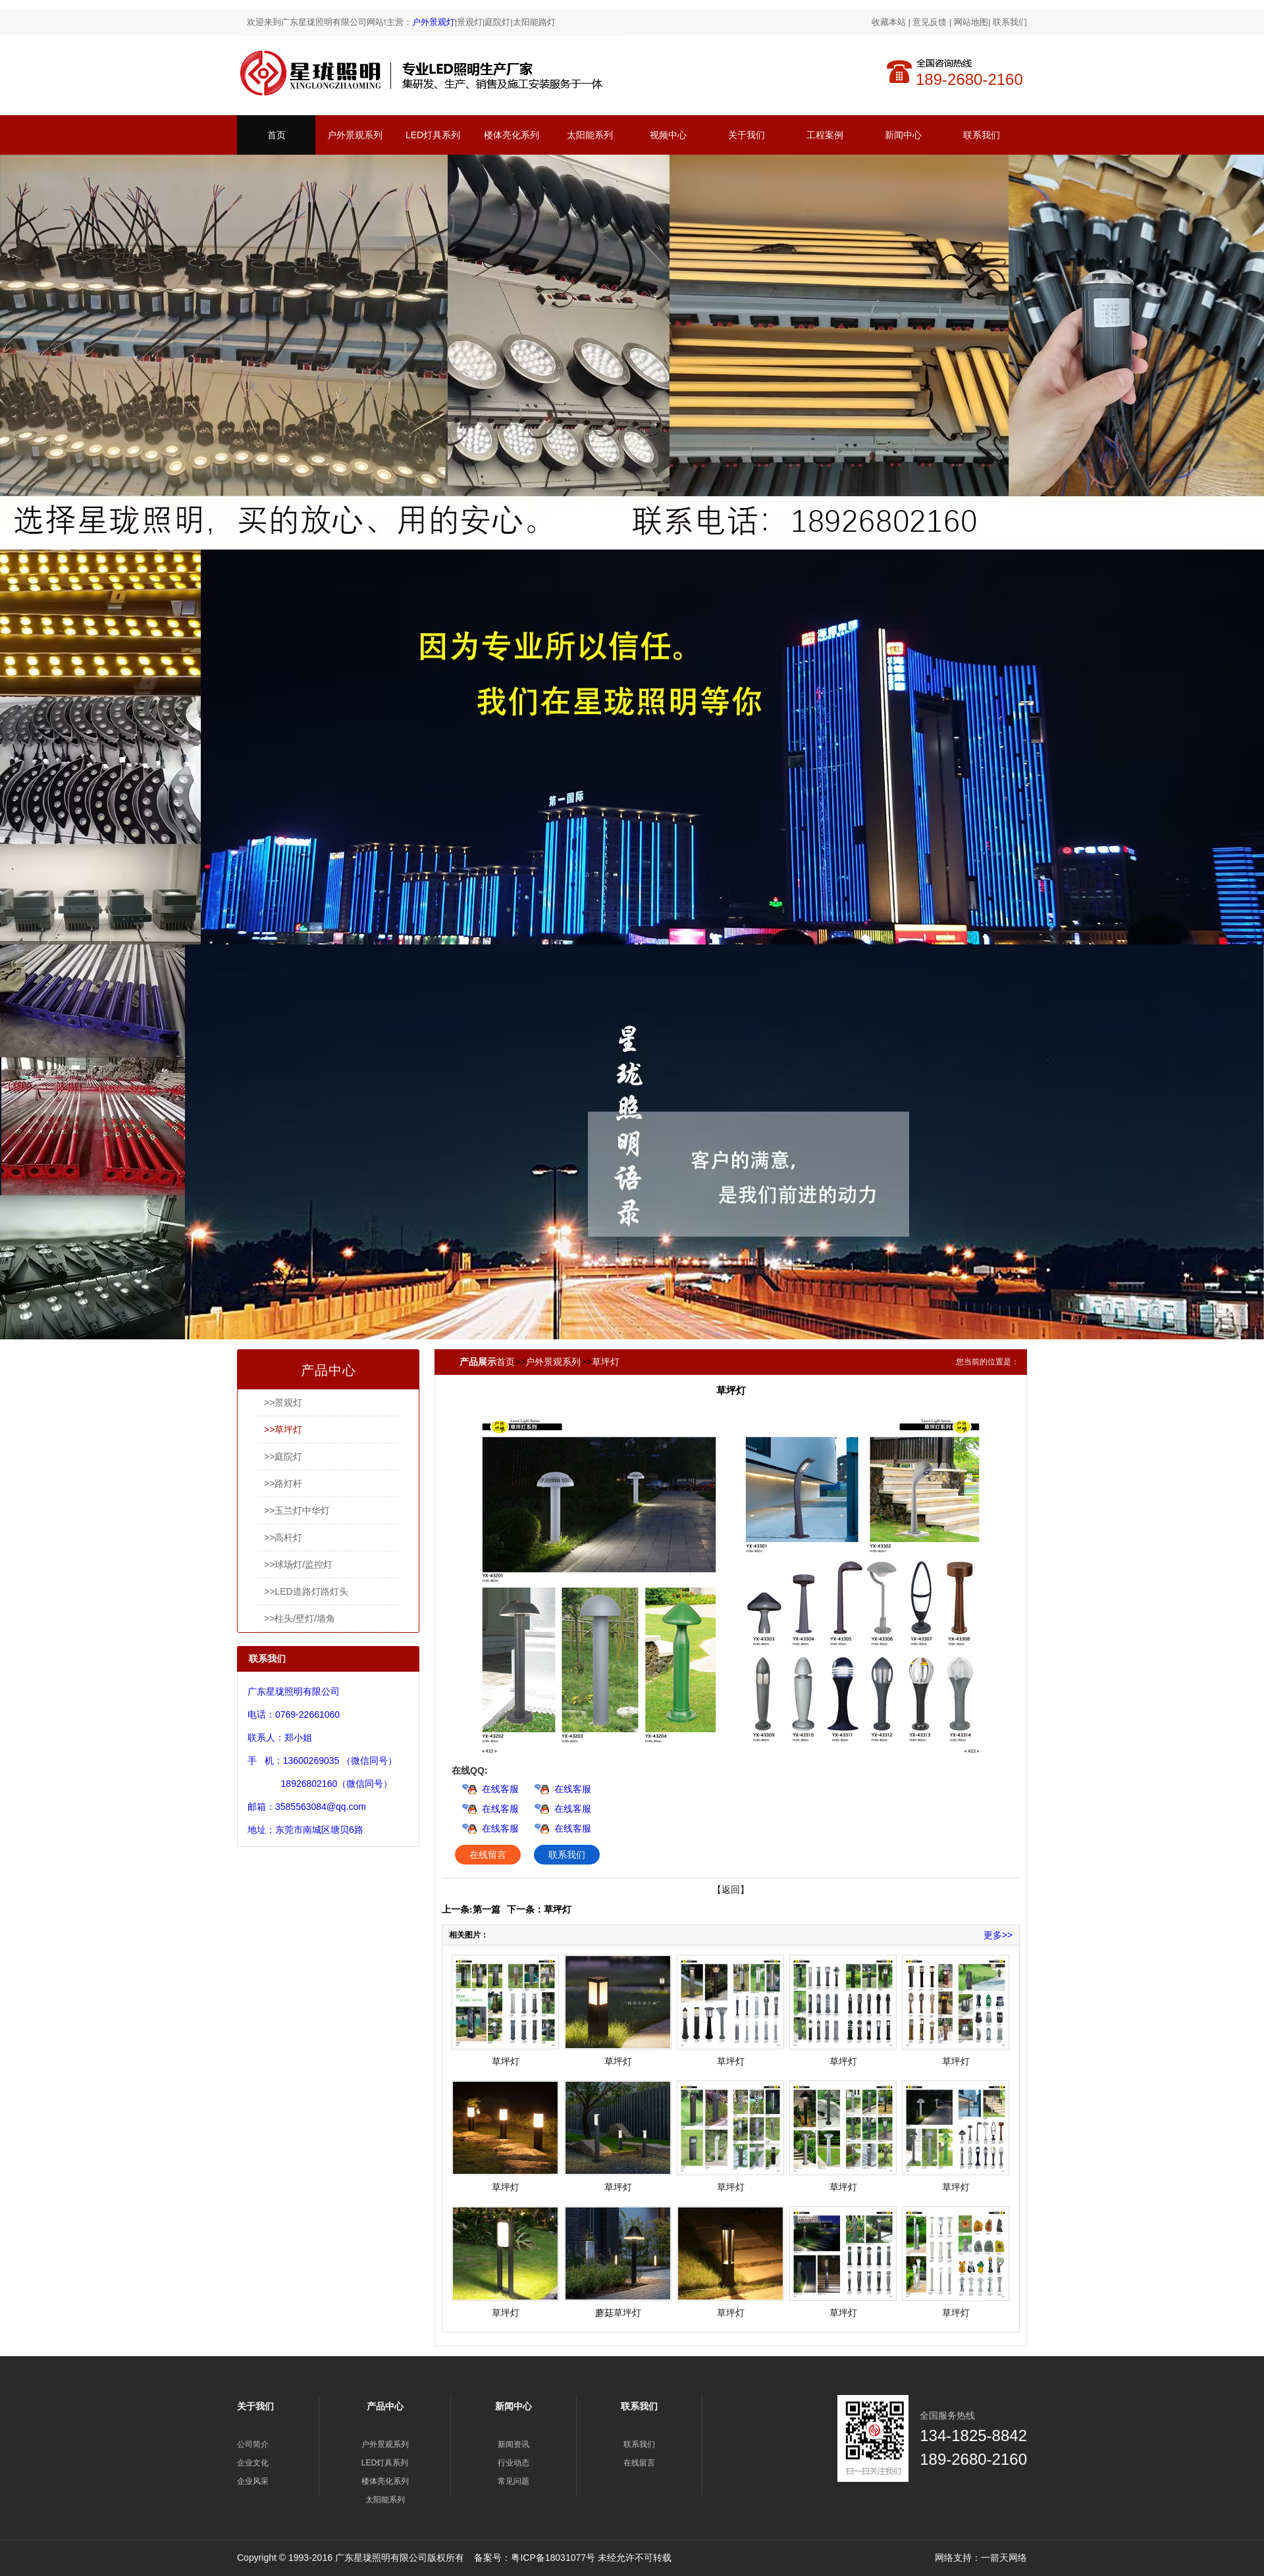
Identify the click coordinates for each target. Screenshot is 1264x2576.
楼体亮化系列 (511, 135)
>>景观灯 (283, 1402)
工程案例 (824, 135)
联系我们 (1010, 22)
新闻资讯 (513, 2444)
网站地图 (971, 22)
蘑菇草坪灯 (618, 2312)
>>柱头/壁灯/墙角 (299, 1618)
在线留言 (487, 1854)
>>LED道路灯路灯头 (306, 1591)
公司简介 (253, 2444)
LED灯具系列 (433, 135)
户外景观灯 (433, 22)
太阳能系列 (590, 135)
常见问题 (513, 2481)
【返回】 (730, 1889)
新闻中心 (903, 135)
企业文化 (253, 2462)
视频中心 (668, 135)
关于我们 (746, 135)
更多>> (998, 1935)
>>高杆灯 (283, 1537)
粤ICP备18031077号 (553, 2557)
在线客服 (500, 1789)
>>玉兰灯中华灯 (297, 1510)
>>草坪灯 (283, 1429)
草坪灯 (605, 1361)
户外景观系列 (354, 135)
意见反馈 (929, 22)
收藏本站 (889, 22)
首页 (276, 135)
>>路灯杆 (283, 1483)
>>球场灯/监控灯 (298, 1564)
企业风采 (253, 2481)
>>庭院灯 (283, 1456)
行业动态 (513, 2462)
